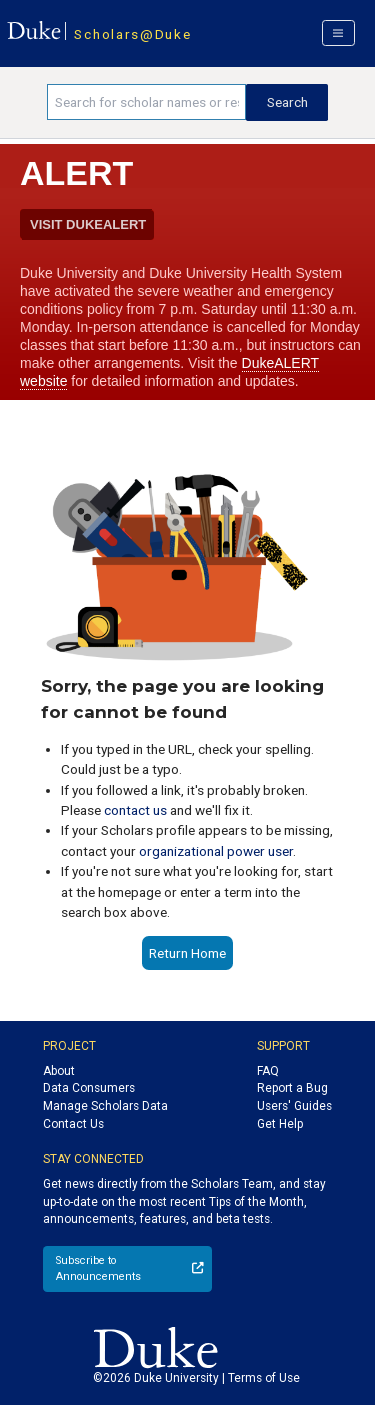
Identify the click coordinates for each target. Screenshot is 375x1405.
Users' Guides (294, 1106)
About (59, 1071)
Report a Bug (292, 1088)
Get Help (280, 1124)
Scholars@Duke (132, 34)
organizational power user (216, 851)
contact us (135, 810)
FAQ (268, 1071)
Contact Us (73, 1124)
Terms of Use (264, 1378)
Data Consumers (89, 1088)
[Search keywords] (146, 102)
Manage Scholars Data (105, 1106)
